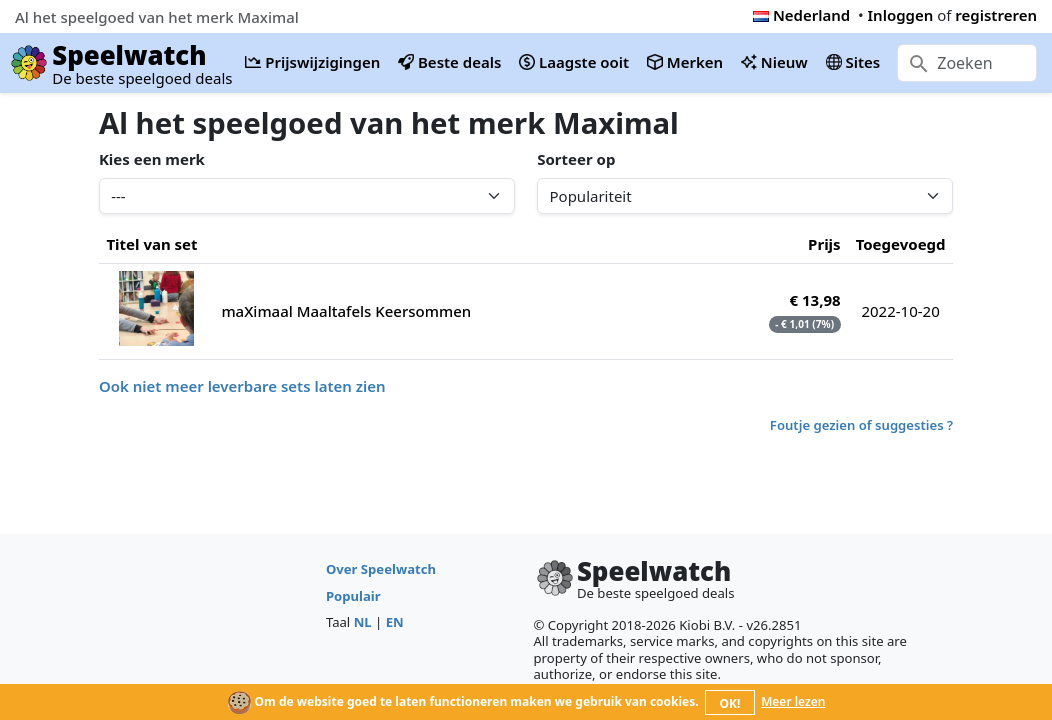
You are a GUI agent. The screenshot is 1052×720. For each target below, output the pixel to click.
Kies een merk (152, 159)
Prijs (824, 244)
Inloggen (901, 15)
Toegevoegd (901, 244)
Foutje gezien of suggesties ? (861, 425)
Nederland (801, 15)
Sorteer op (576, 159)
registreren (996, 15)
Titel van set (151, 244)
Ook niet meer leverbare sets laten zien (242, 386)
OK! (730, 703)
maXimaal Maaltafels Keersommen (346, 311)
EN (395, 622)
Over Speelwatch (381, 569)
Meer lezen (793, 701)
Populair (353, 596)
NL (363, 622)
